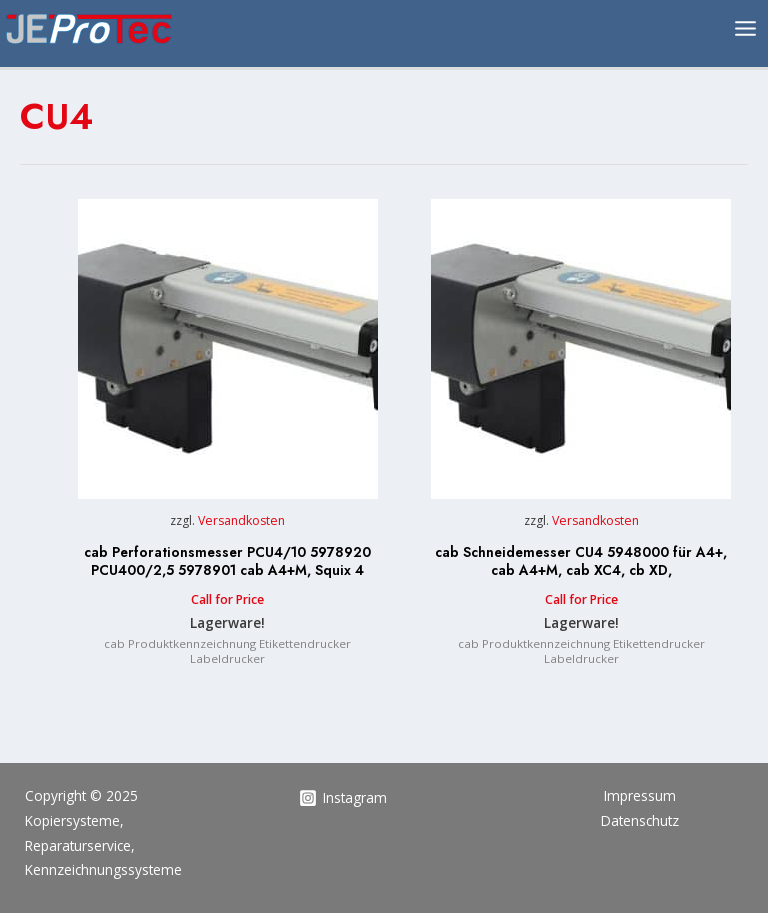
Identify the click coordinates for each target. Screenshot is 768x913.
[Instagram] (343, 798)
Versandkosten (241, 520)
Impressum (640, 795)
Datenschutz (640, 820)
